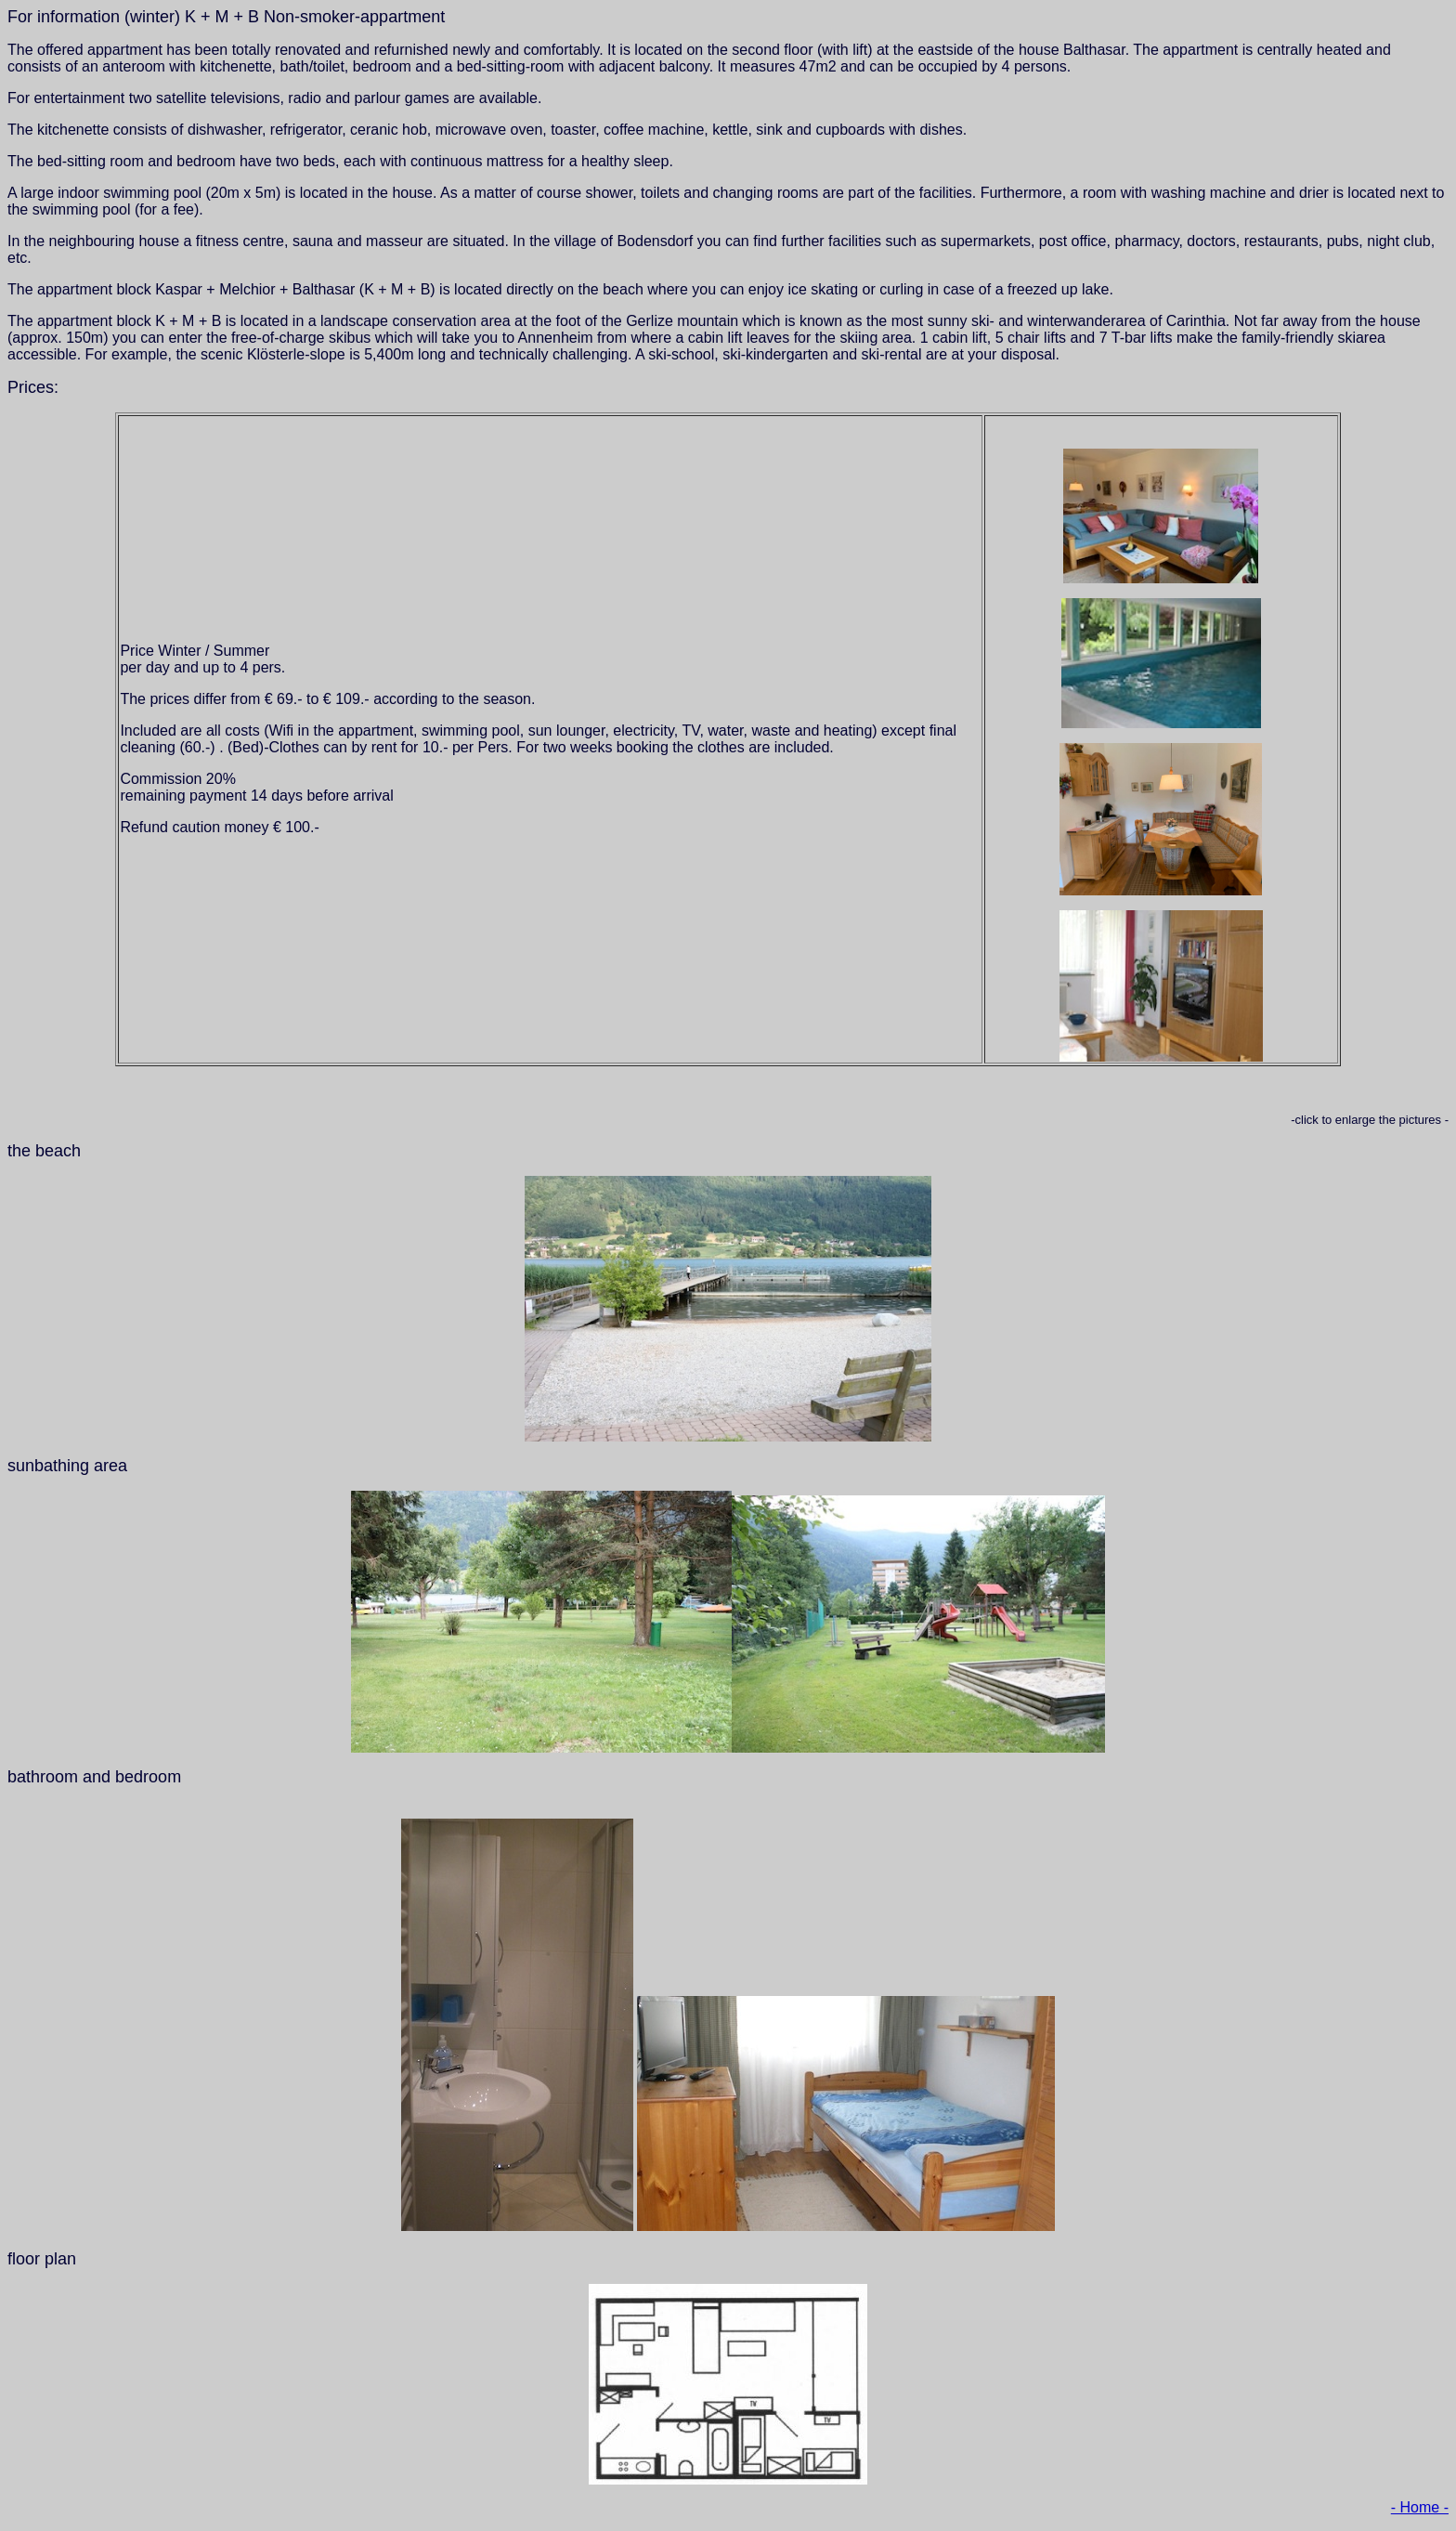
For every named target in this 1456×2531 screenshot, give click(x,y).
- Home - (1420, 2507)
